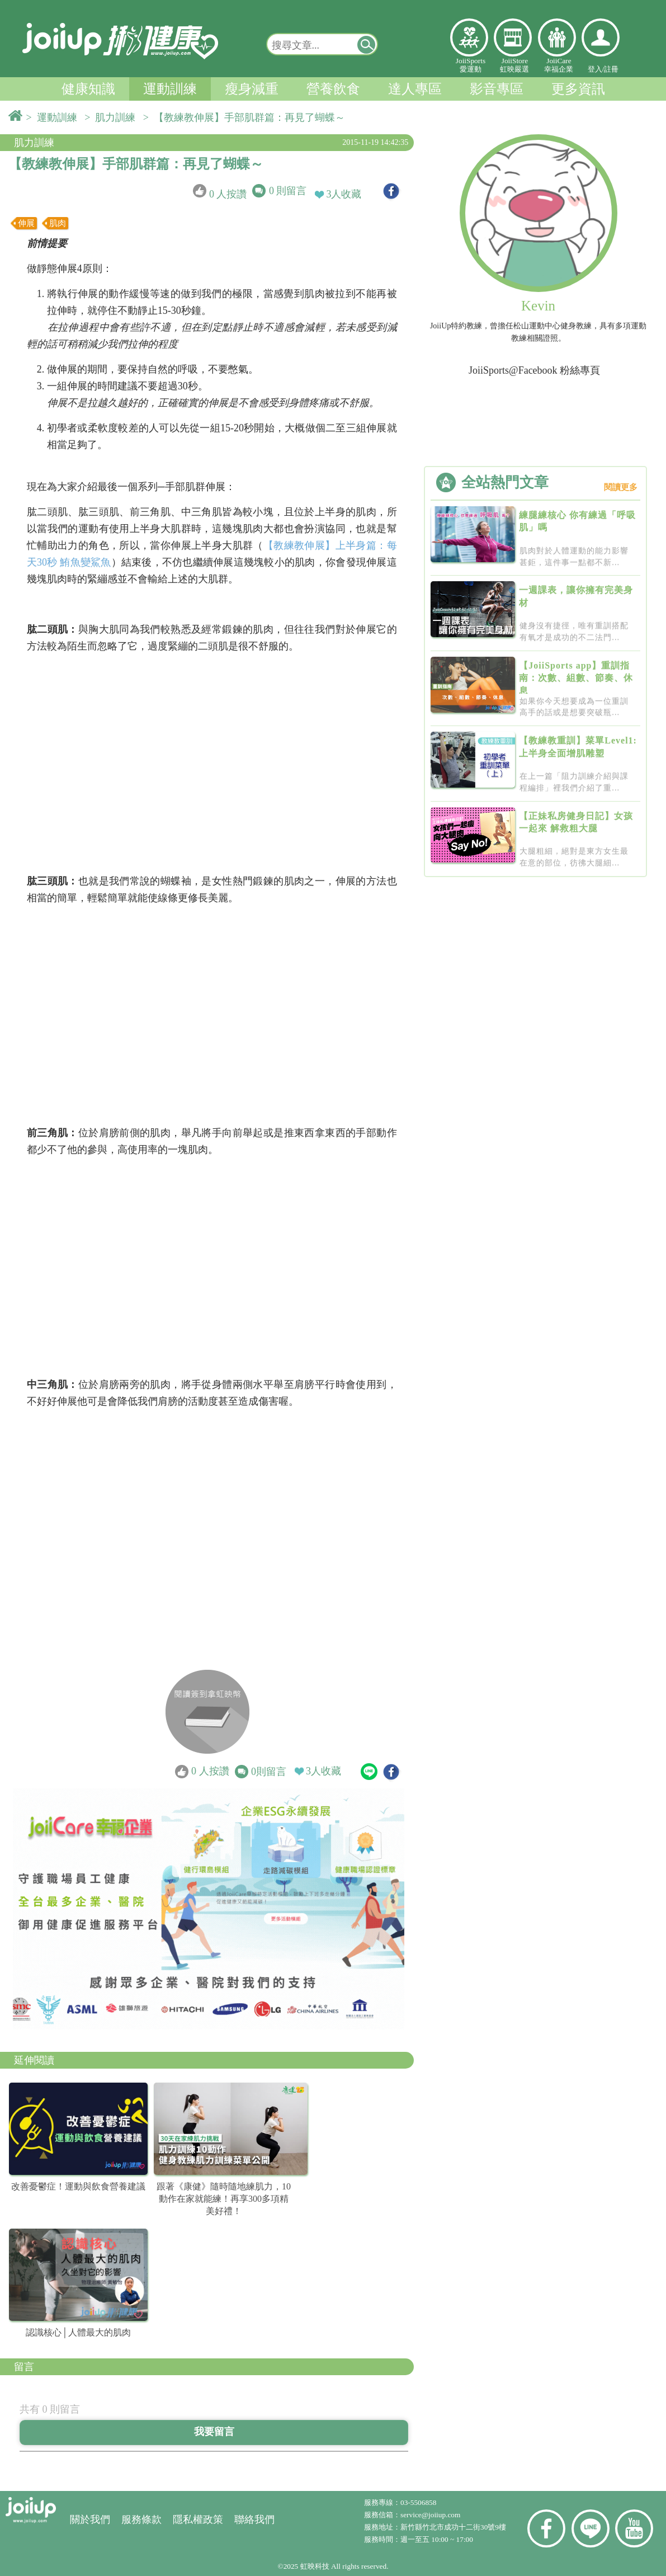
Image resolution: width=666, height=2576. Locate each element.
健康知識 (88, 89)
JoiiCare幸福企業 (558, 64)
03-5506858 (418, 2502)
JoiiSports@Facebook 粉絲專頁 (534, 370)
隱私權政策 (198, 2519)
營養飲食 (333, 89)
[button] (367, 44)
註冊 (611, 69)
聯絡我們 (254, 2519)
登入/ (596, 69)
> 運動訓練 (54, 117)
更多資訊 (578, 89)
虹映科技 (314, 2566)
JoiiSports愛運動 (470, 64)
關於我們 (90, 2519)
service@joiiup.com (431, 2515)
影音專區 (496, 89)
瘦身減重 (251, 89)
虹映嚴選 (513, 37)
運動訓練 (170, 89)
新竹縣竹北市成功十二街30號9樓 (453, 2527)
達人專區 (415, 89)
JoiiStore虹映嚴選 (514, 64)
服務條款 (141, 2519)
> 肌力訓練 (112, 117)
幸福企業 (557, 37)
